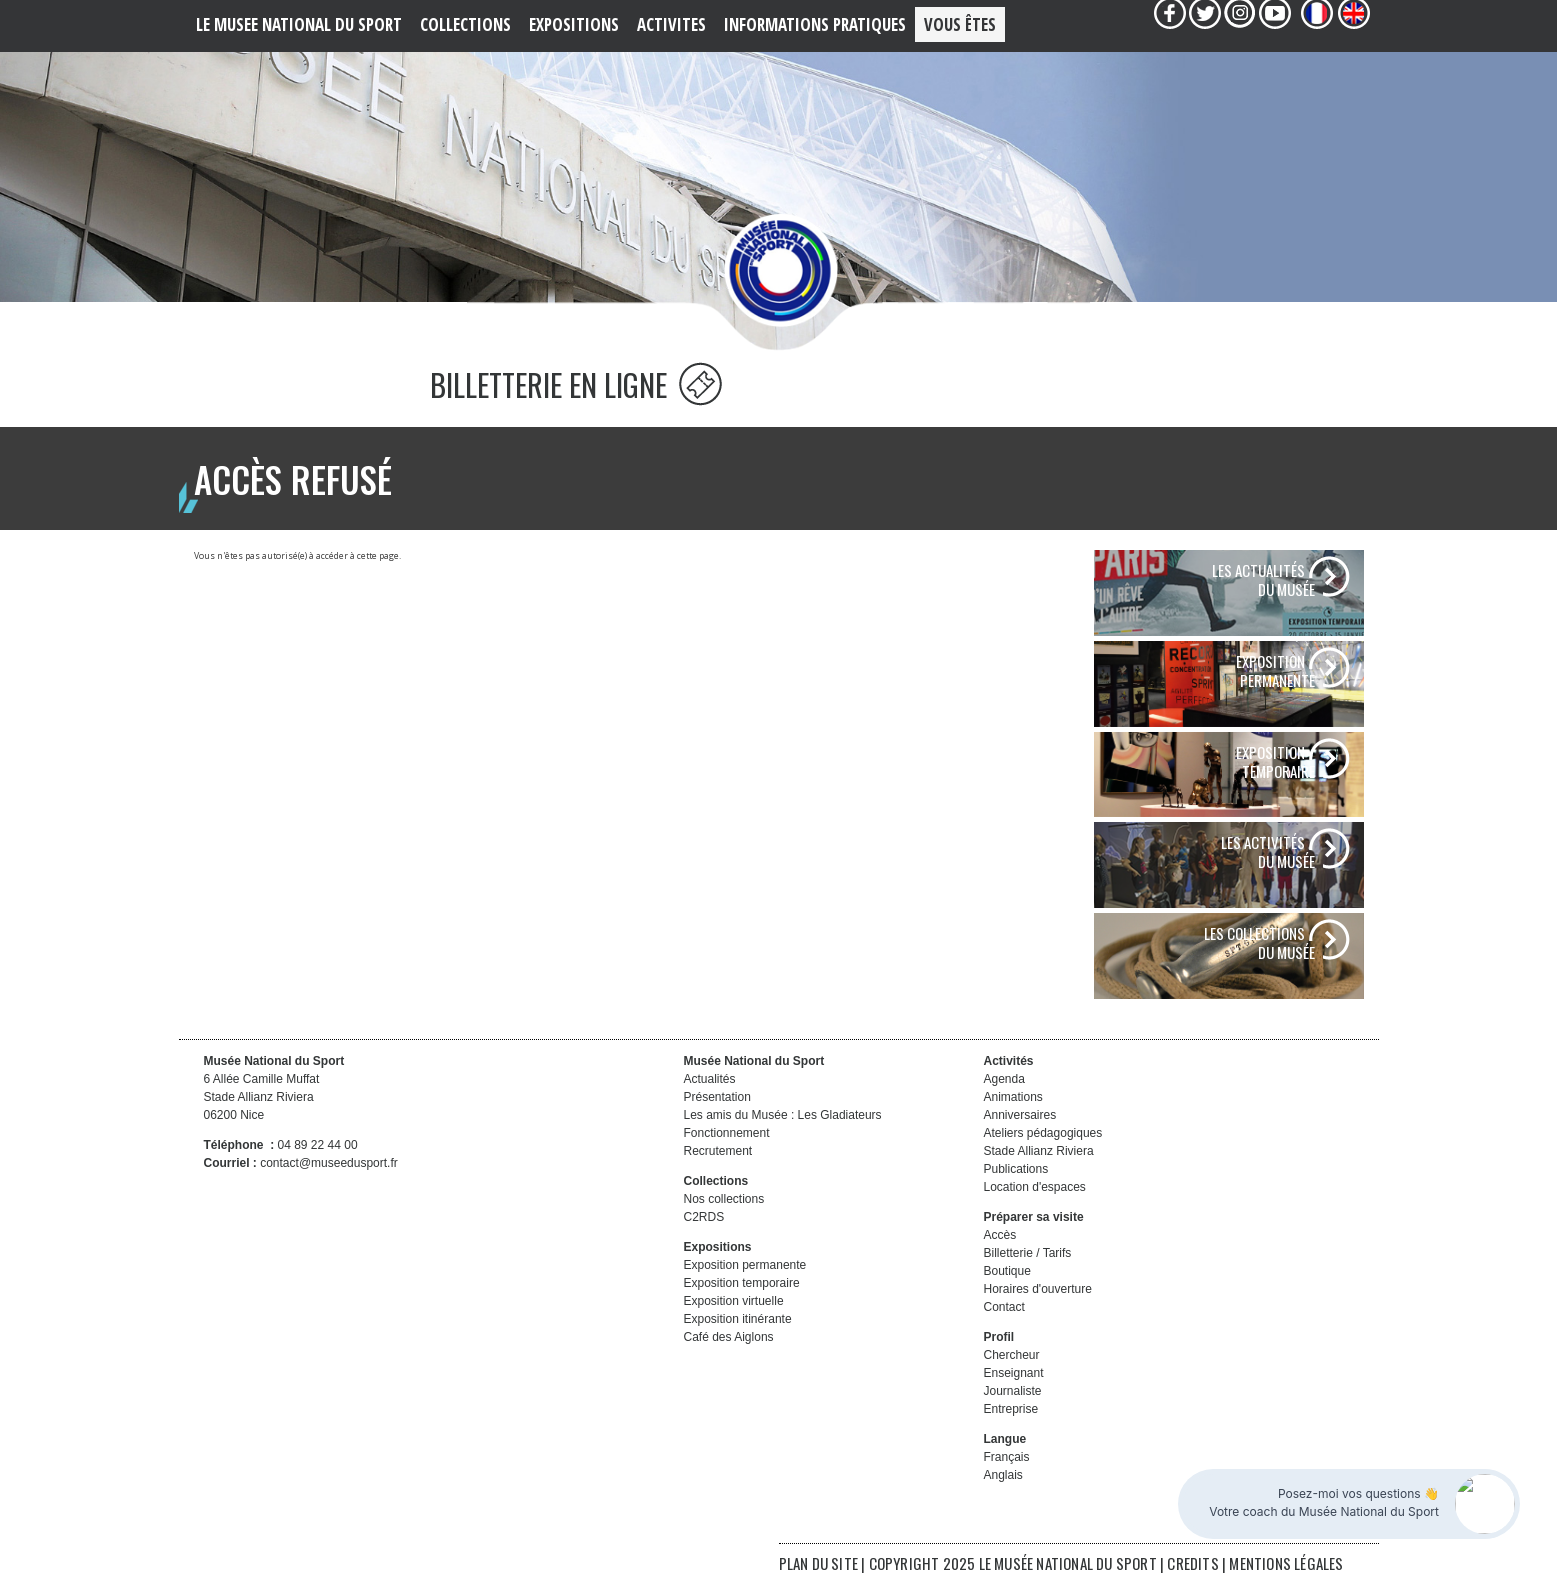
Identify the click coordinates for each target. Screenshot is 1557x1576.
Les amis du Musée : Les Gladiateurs (783, 1115)
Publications (1016, 1169)
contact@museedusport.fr (329, 1163)
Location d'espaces (1035, 1187)
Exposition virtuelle (734, 1301)
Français (1007, 1457)
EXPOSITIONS (574, 24)
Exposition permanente (745, 1265)
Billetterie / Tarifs (1028, 1253)
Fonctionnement (727, 1133)
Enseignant (1014, 1373)
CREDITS (1194, 1563)
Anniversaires (1020, 1115)
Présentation (717, 1097)
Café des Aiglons (729, 1337)
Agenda (1004, 1079)
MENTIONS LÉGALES (1286, 1563)
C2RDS (704, 1217)
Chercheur (1012, 1355)
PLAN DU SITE (818, 1563)
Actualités (710, 1079)
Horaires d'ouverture (1038, 1289)
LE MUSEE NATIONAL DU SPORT (299, 24)
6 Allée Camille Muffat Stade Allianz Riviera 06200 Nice (262, 1097)
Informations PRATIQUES (815, 24)
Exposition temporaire (742, 1283)
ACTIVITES (671, 24)
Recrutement (718, 1151)
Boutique (1007, 1271)
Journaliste (1013, 1391)
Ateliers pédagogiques (1043, 1133)
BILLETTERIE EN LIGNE (576, 384)
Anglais (1003, 1475)
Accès (1000, 1235)
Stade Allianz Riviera (1039, 1151)
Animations (1013, 1097)
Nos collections (724, 1199)
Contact (1004, 1307)
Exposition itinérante (738, 1319)
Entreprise (1011, 1409)
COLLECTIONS (465, 24)
